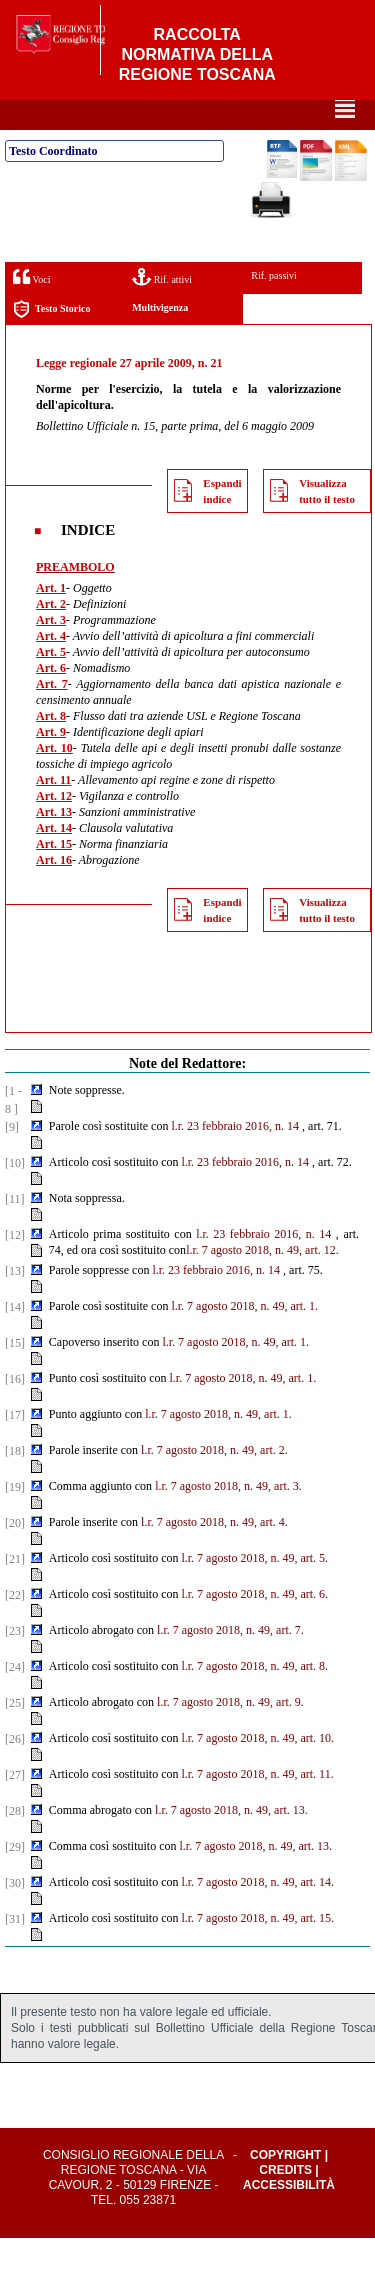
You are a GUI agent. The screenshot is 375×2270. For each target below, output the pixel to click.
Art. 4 (51, 668)
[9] (12, 1159)
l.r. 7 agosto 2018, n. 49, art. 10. (257, 1770)
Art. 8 (51, 748)
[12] (15, 1267)
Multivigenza (160, 339)
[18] (15, 1483)
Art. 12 (54, 828)
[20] (15, 1555)
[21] (15, 1591)
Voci (31, 308)
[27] (15, 1807)
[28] (15, 1843)
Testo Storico (51, 341)
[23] (15, 1663)
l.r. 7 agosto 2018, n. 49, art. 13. (231, 1842)
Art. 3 (51, 652)
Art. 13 (54, 844)
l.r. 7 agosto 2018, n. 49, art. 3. (228, 1518)
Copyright (285, 2187)
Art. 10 (54, 780)
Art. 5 (51, 684)
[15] (15, 1375)
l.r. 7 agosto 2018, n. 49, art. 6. (254, 1626)
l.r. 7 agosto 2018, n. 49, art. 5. (254, 1590)
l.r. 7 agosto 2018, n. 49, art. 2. (214, 1482)
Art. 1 (51, 620)
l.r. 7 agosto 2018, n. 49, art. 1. (244, 1338)
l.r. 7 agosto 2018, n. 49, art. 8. (254, 1698)
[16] (15, 1411)
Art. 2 (51, 636)
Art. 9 (51, 764)
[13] (15, 1303)
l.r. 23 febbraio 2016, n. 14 (235, 1158)
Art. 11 (53, 812)
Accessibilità (289, 2217)
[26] (15, 1771)
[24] (15, 1699)
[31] (15, 1951)
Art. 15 (54, 876)
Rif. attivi (162, 308)
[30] (15, 1915)
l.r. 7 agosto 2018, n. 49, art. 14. (257, 1914)
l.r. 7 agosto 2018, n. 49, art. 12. (262, 1282)
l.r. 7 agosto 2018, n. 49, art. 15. (257, 1950)
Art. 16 (54, 892)
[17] (15, 1447)
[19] (15, 1519)
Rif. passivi (274, 307)
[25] (15, 1735)
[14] (15, 1339)
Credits (285, 2202)
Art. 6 (51, 700)
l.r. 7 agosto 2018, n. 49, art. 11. (257, 1806)
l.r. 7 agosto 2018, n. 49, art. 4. (214, 1554)
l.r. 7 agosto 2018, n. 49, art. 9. (230, 1734)
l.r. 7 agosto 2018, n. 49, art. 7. (230, 1662)
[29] (15, 1879)
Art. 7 (52, 716)
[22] (15, 1627)
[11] (15, 1231)
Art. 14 (54, 860)
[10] (15, 1195)
